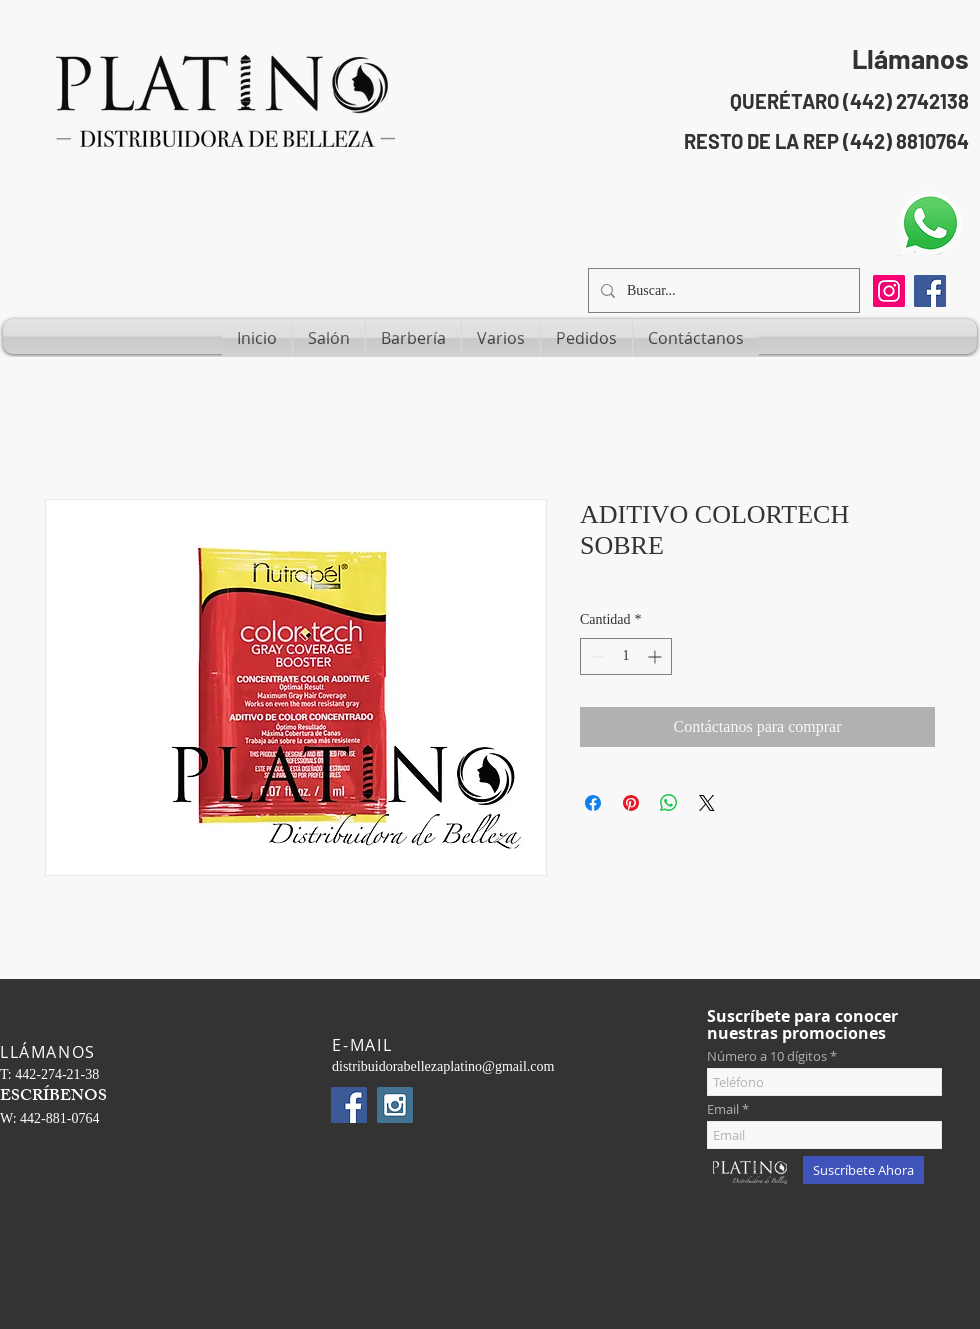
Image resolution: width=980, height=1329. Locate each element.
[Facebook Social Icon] (930, 291)
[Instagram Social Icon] (395, 1105)
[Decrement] (595, 656)
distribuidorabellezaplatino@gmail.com (443, 1066)
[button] (329, 338)
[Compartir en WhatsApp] (669, 803)
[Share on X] (707, 803)
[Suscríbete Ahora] (863, 1170)
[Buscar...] (722, 290)
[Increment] (656, 656)
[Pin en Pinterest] (631, 803)
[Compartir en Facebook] (593, 803)
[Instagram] (889, 291)
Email (723, 1109)
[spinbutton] (626, 656)
